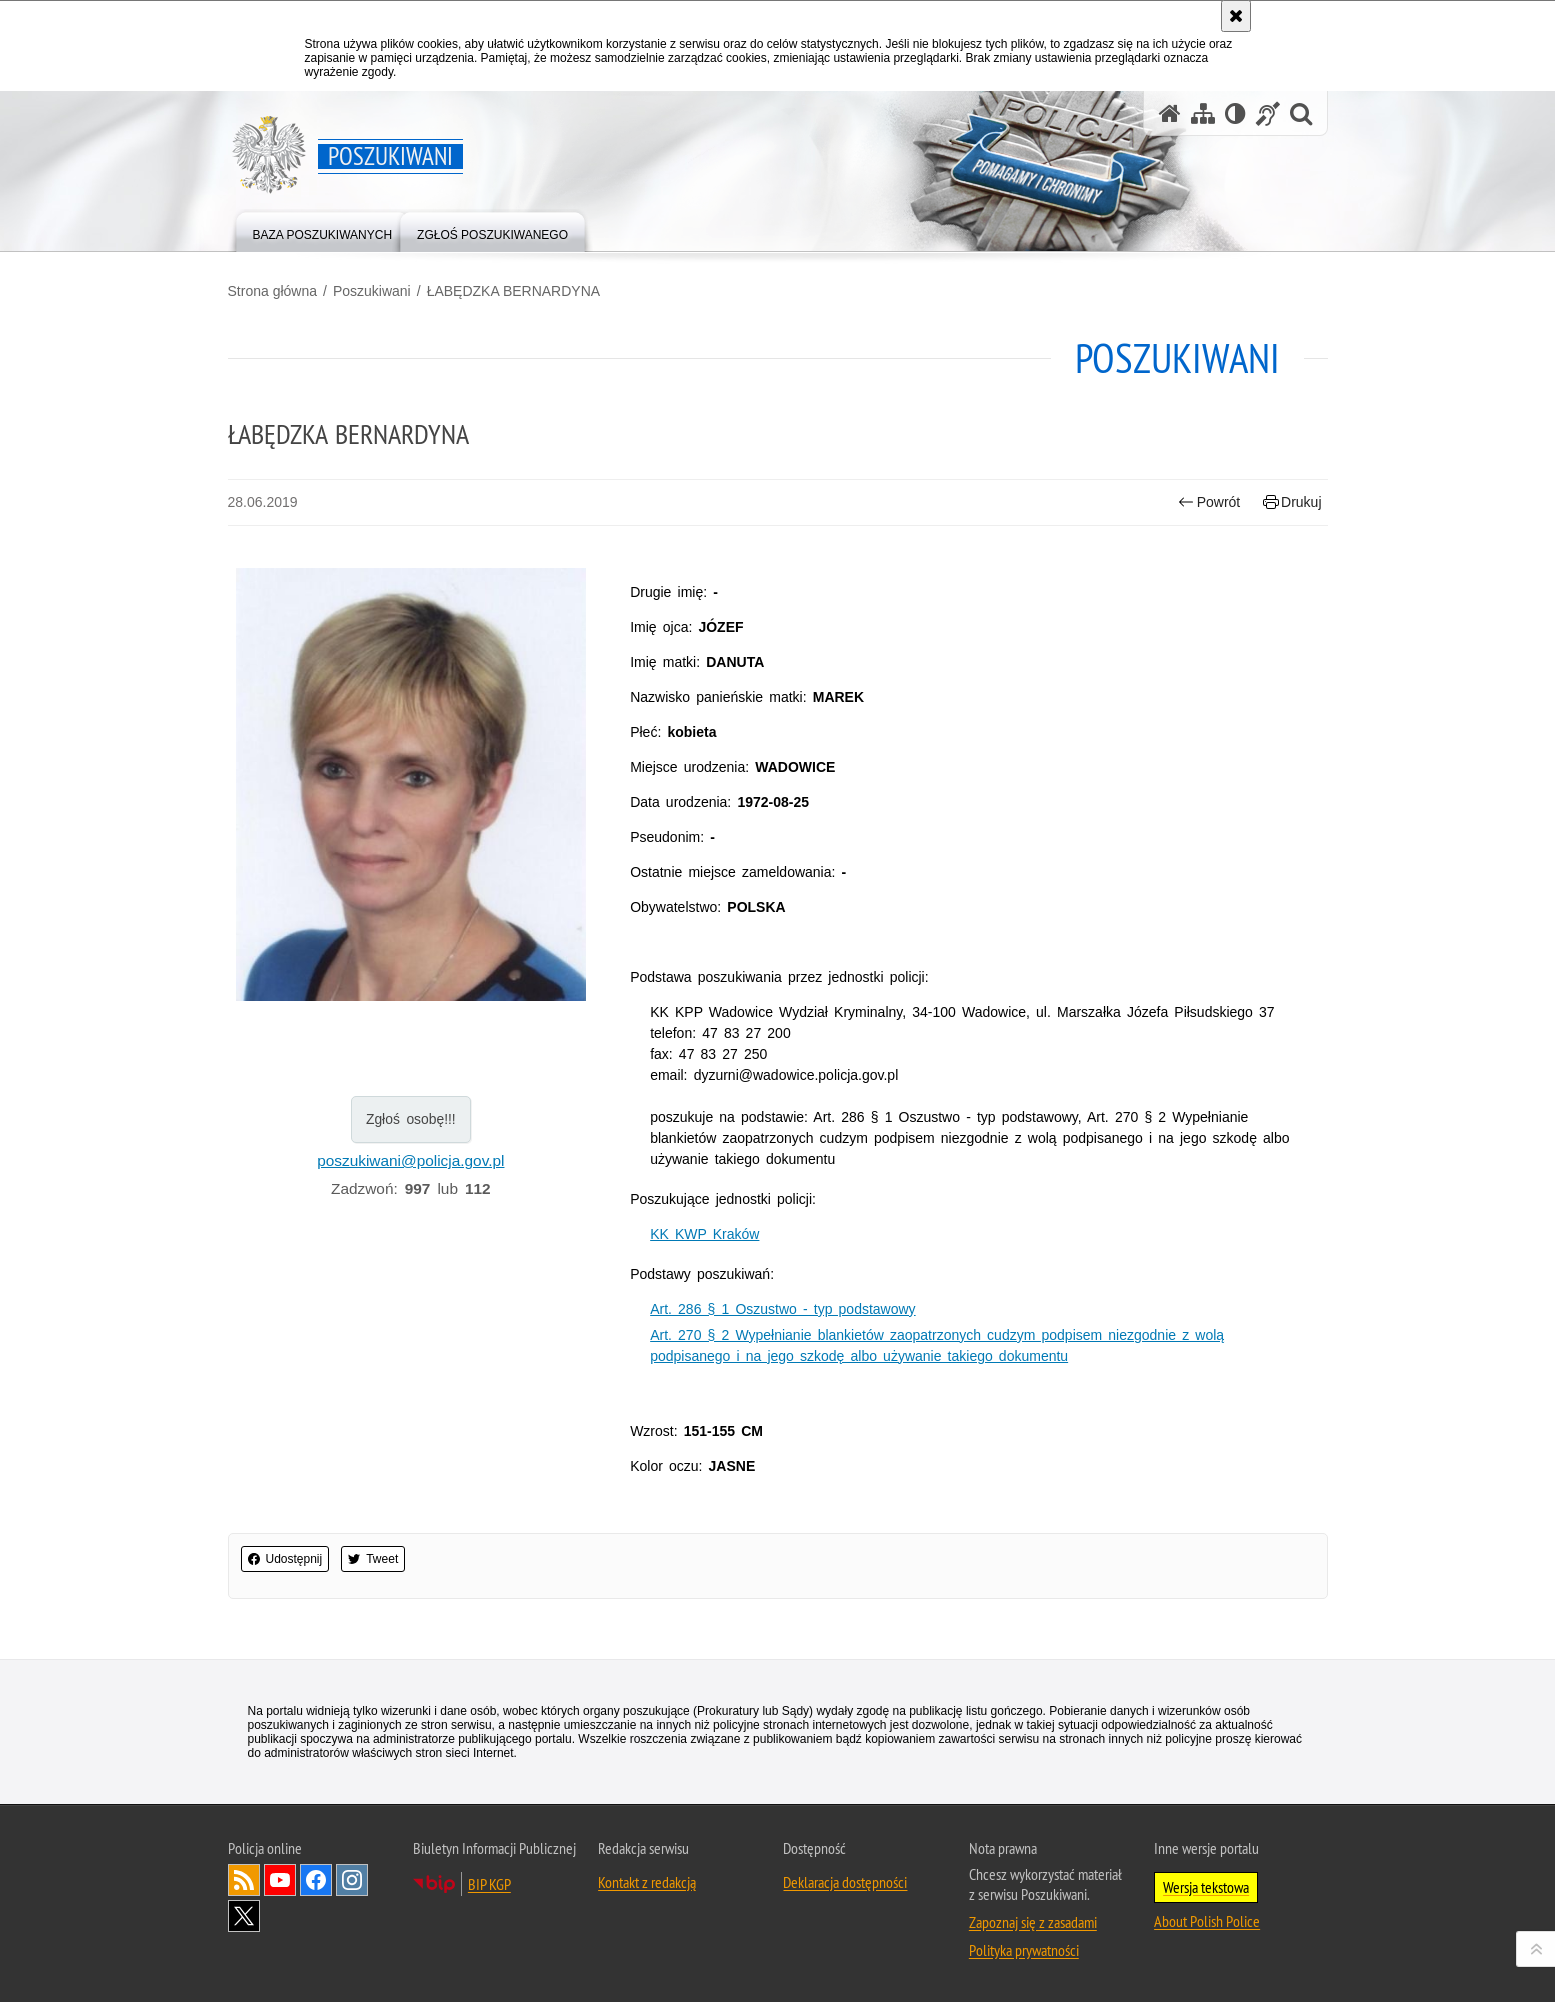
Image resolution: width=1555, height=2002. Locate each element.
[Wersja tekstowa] (1235, 113)
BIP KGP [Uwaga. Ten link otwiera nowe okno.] (489, 1884)
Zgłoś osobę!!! (411, 1119)
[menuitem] (323, 230)
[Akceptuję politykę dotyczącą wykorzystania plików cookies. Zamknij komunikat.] (1236, 16)
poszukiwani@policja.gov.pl (410, 1160)
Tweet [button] (373, 1559)
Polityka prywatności (1024, 1950)
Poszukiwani (372, 291)
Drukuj (1292, 502)
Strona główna (273, 291)
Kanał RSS (244, 1880)
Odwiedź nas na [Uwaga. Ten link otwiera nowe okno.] (280, 1880)
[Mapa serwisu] (1203, 113)
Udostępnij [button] (285, 1559)
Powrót (1209, 502)
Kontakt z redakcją (647, 1882)
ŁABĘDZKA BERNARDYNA (514, 291)
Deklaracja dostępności (845, 1882)
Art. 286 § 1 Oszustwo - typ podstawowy (782, 1309)
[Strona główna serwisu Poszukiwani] (1170, 113)
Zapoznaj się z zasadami (1033, 1922)
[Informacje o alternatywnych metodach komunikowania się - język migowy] (1268, 113)
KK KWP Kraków (704, 1234)
